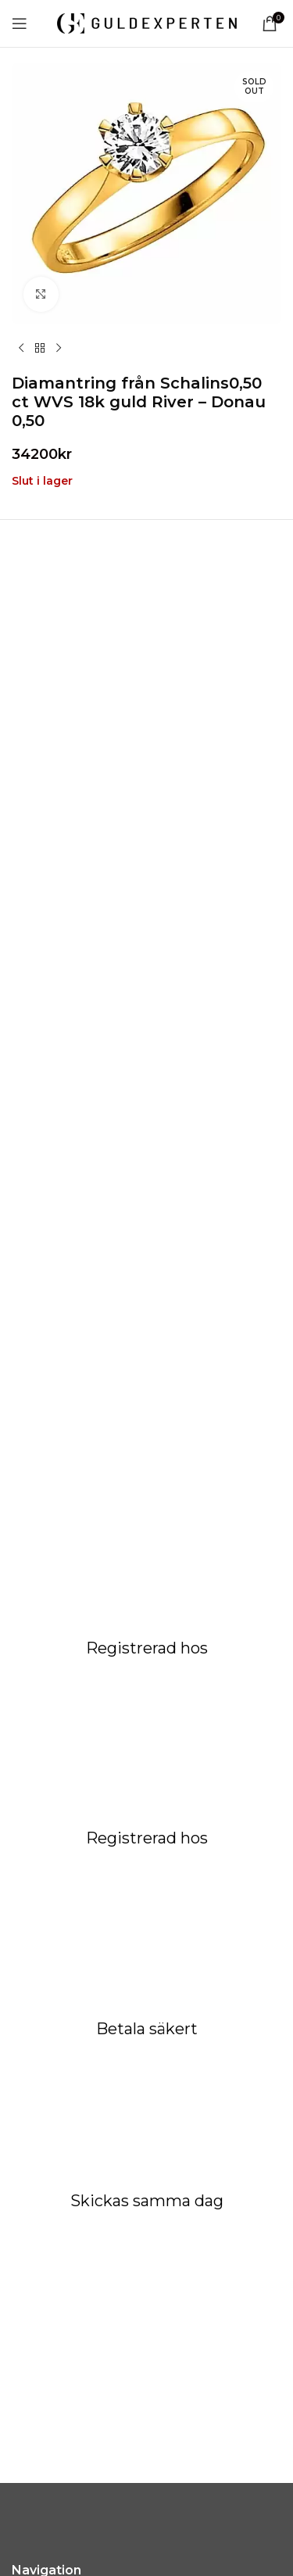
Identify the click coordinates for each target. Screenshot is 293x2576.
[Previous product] (21, 348)
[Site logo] (147, 23)
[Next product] (58, 348)
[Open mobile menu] (19, 23)
